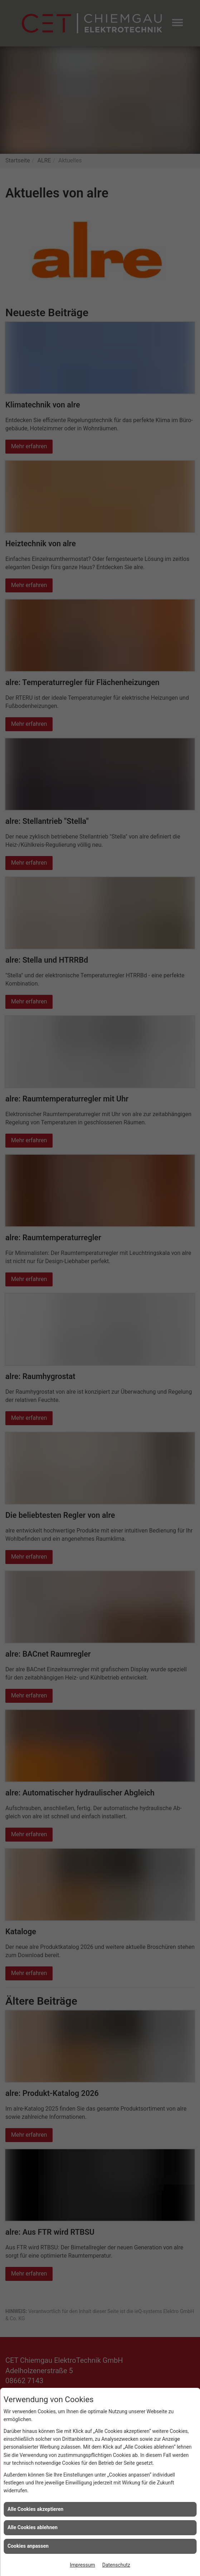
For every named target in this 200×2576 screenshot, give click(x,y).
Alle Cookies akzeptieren (35, 2509)
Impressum (82, 2565)
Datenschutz (116, 2565)
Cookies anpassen (28, 2546)
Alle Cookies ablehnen (33, 2527)
